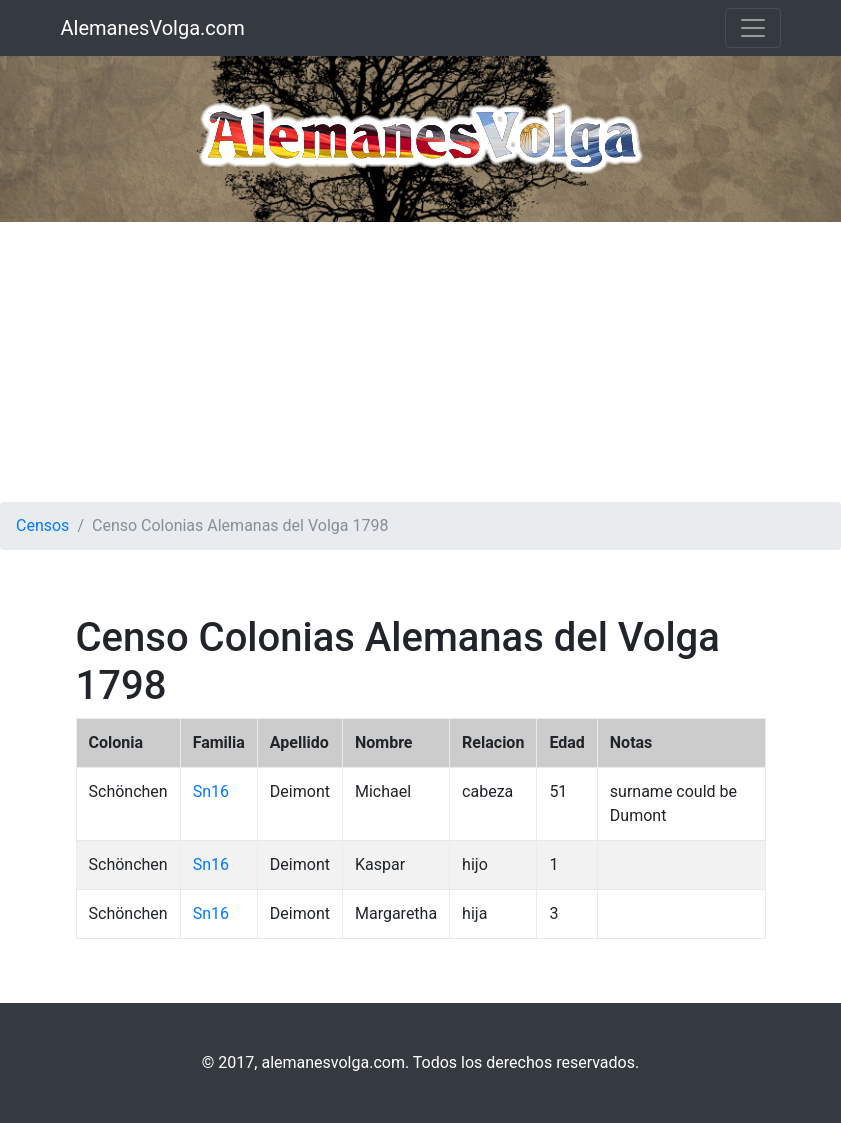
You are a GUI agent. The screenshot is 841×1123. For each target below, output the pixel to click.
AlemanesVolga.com (153, 28)
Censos (42, 525)
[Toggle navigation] (753, 28)
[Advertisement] (420, 362)
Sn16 (211, 791)
